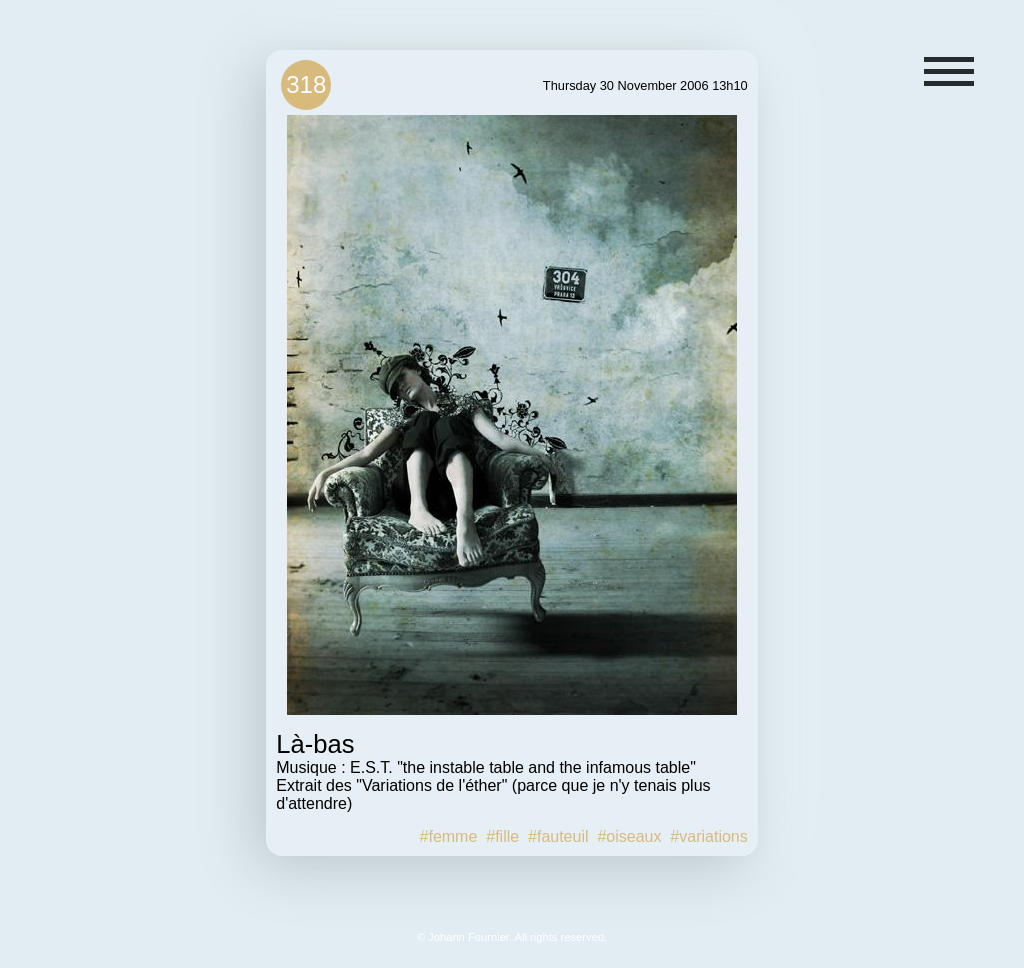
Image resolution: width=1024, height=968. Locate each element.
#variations (708, 836)
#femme (449, 836)
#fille (502, 836)
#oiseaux (629, 836)
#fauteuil (558, 836)
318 (306, 84)
